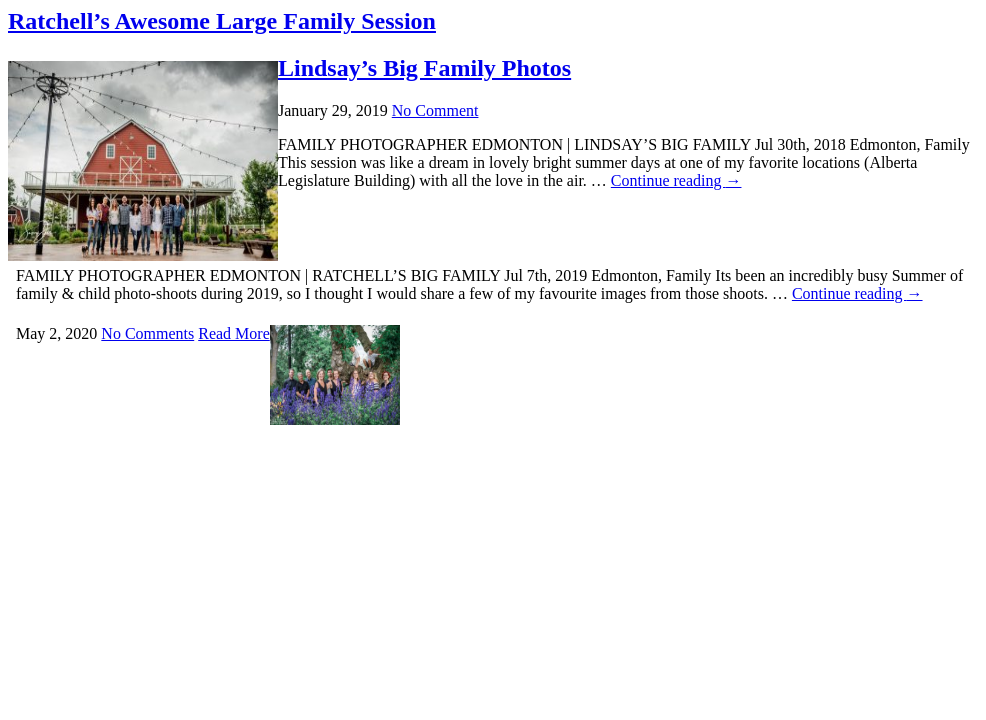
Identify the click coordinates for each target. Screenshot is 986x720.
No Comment (435, 110)
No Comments (147, 333)
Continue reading (857, 293)
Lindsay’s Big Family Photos (424, 68)
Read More (234, 333)
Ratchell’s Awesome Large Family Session (222, 21)
